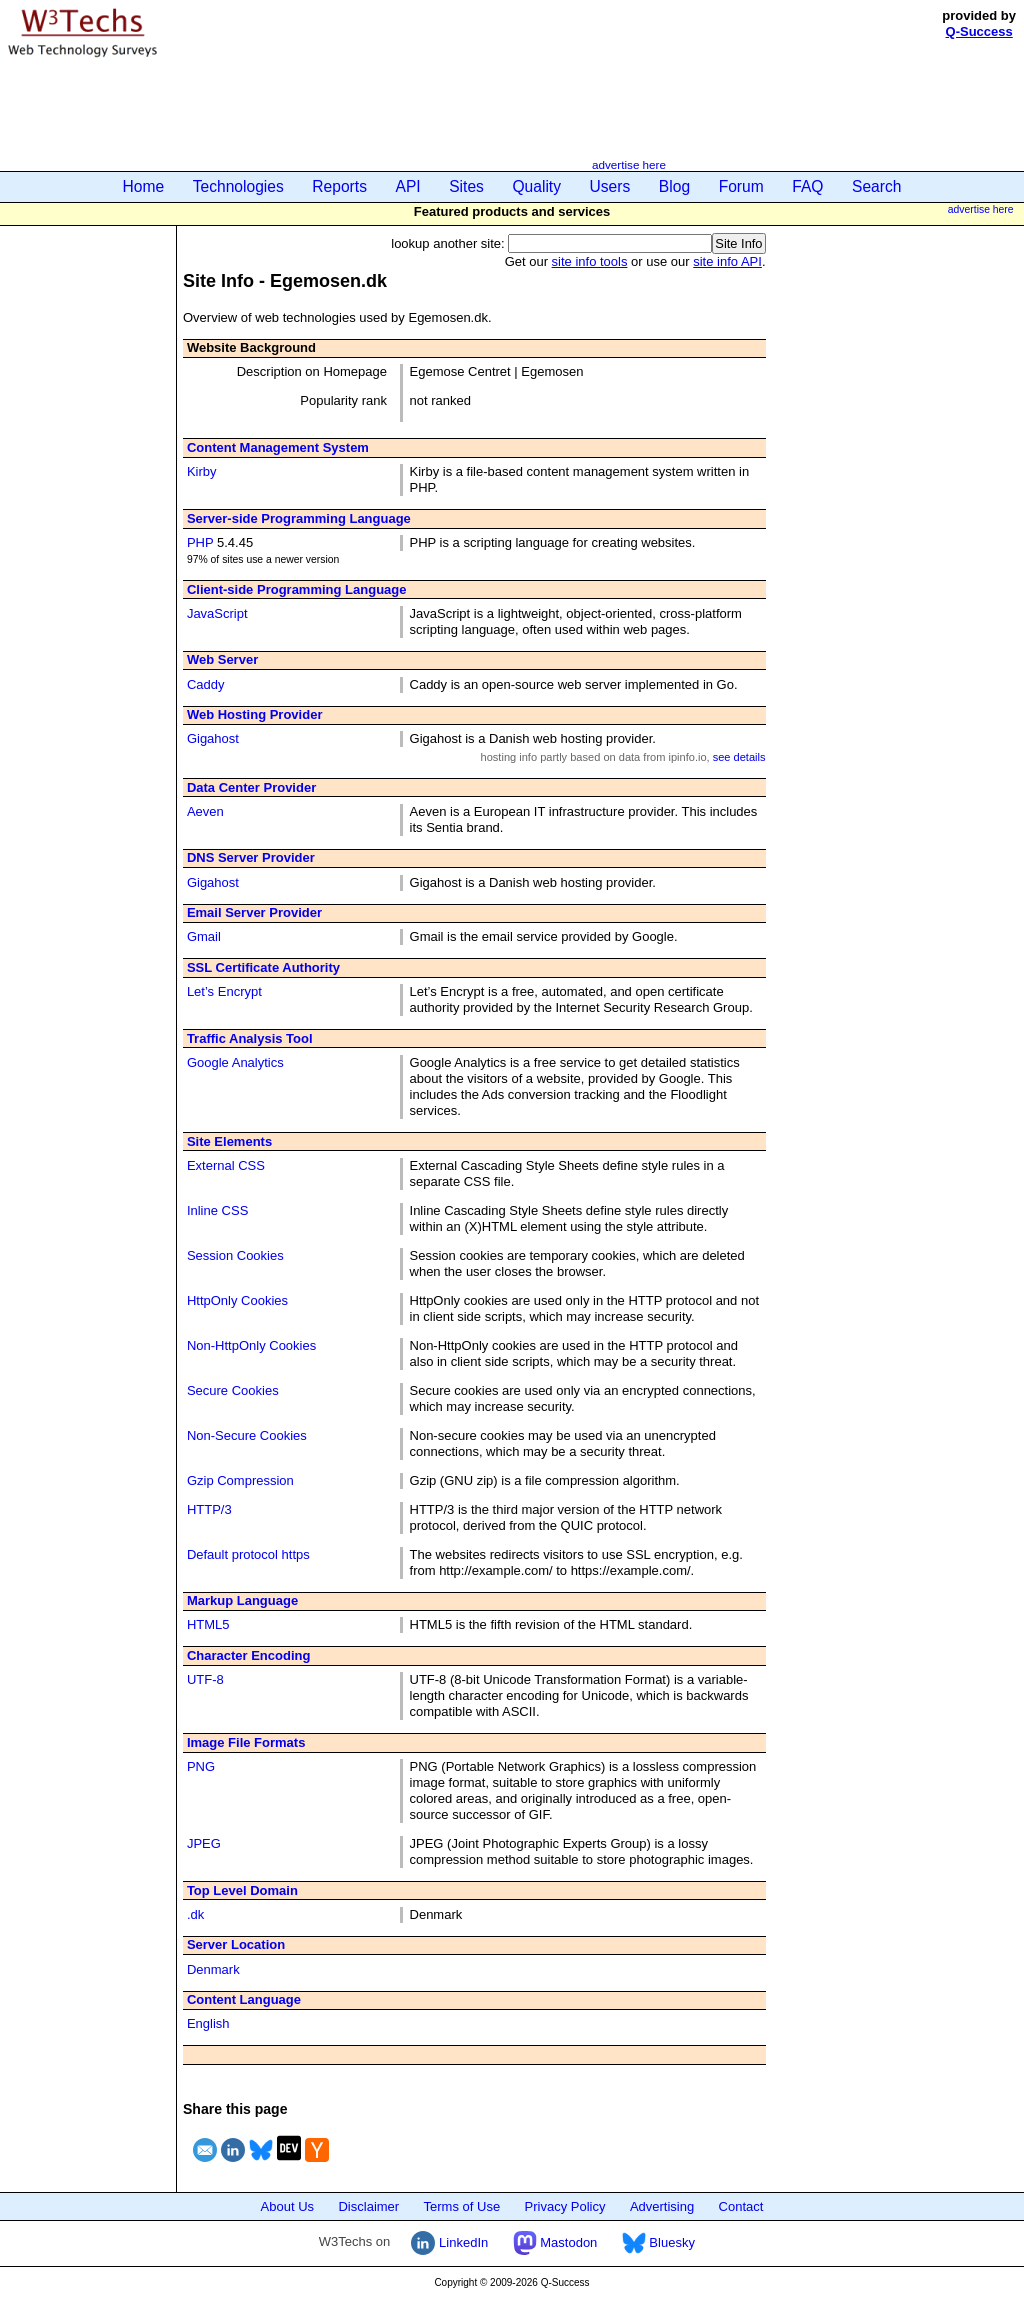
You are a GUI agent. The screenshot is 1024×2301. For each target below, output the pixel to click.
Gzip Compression (240, 1480)
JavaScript (217, 613)
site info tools (590, 261)
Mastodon (555, 2242)
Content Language (244, 1999)
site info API (727, 261)
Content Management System (278, 447)
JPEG (204, 1843)
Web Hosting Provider (255, 714)
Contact (741, 2206)
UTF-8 (205, 1679)
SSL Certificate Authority (263, 967)
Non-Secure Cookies (247, 1435)
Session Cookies (235, 1255)
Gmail (204, 936)
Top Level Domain (242, 1890)
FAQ (807, 186)
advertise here (629, 164)
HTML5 (208, 1624)
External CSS (226, 1165)
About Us (287, 2206)
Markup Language (242, 1600)
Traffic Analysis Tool (250, 1038)
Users (610, 186)
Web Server (222, 659)
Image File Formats (246, 1742)
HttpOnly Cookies (237, 1300)
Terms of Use (462, 2206)
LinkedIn (449, 2242)
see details (739, 757)
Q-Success (979, 31)
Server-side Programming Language (299, 518)
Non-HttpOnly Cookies (251, 1345)
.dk (195, 1914)
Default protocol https (248, 1554)
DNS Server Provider (251, 857)
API (408, 186)
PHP (200, 542)
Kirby (202, 471)
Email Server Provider (254, 912)
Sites (466, 186)
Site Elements (229, 1141)
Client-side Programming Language (297, 589)
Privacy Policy (565, 2206)
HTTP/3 (209, 1509)
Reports (339, 186)
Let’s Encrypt (224, 991)
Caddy (206, 684)
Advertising (662, 2206)
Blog (674, 186)
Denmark (213, 1969)
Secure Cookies (233, 1390)
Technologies (238, 186)
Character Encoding (249, 1655)
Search (876, 186)
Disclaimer (368, 2206)
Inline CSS (217, 1210)
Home (144, 186)
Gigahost (213, 738)
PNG (201, 1766)
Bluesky (658, 2242)
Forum (741, 186)
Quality (536, 186)
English (208, 2023)
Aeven (205, 811)
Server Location (236, 1944)
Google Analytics (235, 1062)
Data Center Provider (251, 787)
